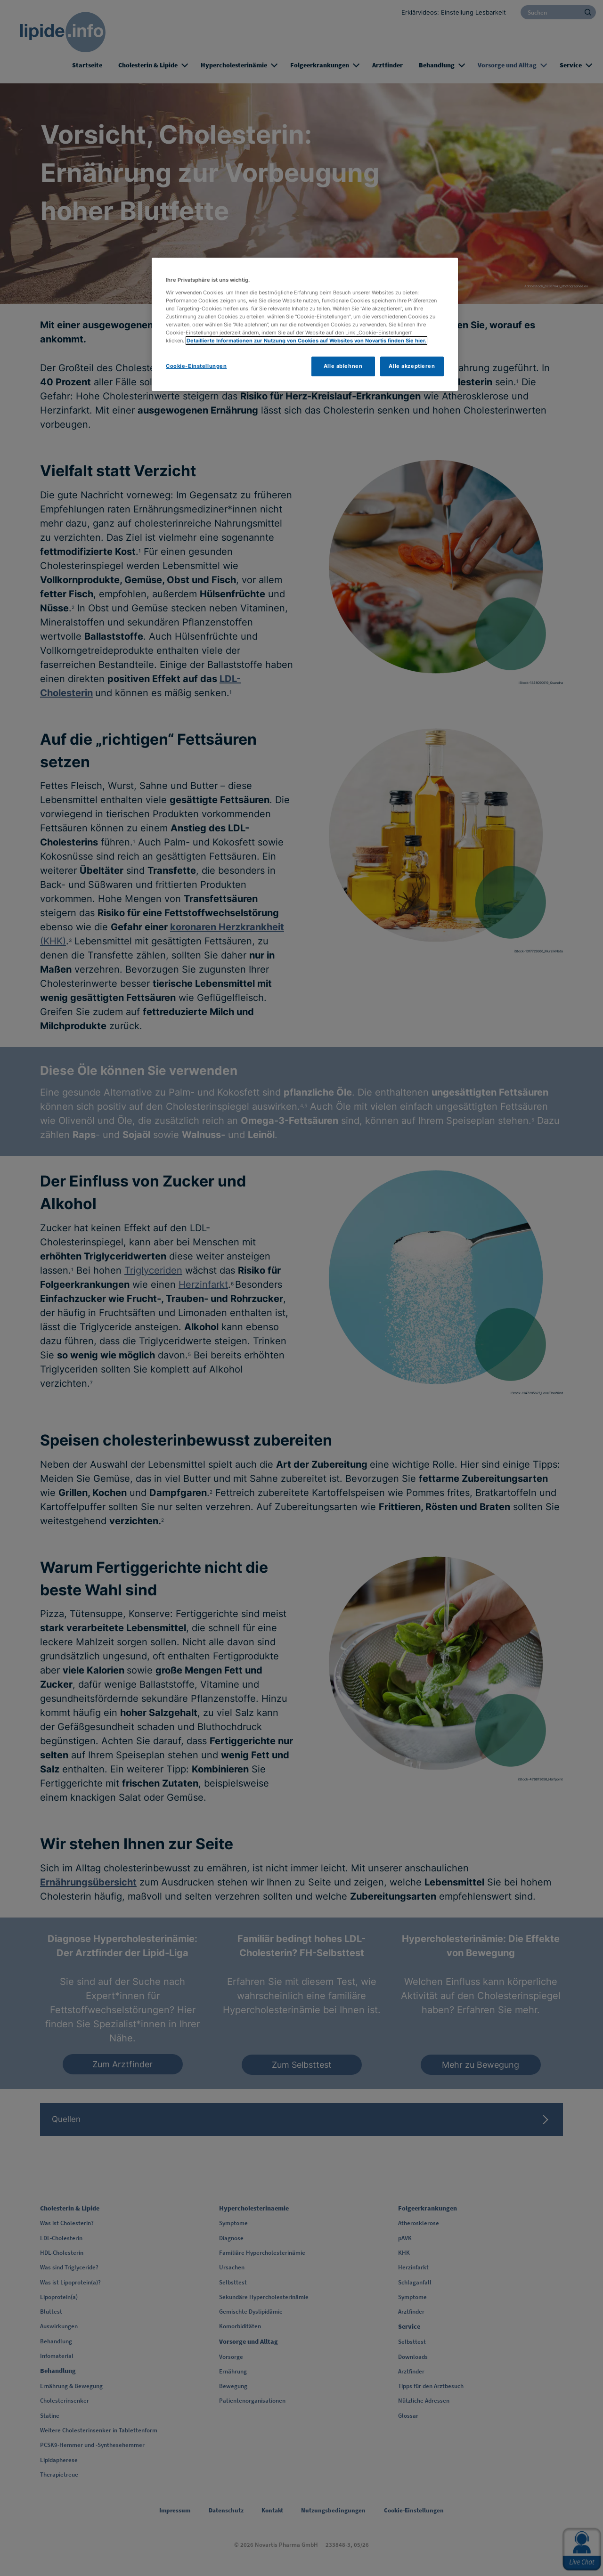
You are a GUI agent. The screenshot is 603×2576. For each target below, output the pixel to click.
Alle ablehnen (343, 366)
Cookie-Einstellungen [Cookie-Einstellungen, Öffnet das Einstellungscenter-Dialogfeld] (196, 366)
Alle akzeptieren (412, 366)
